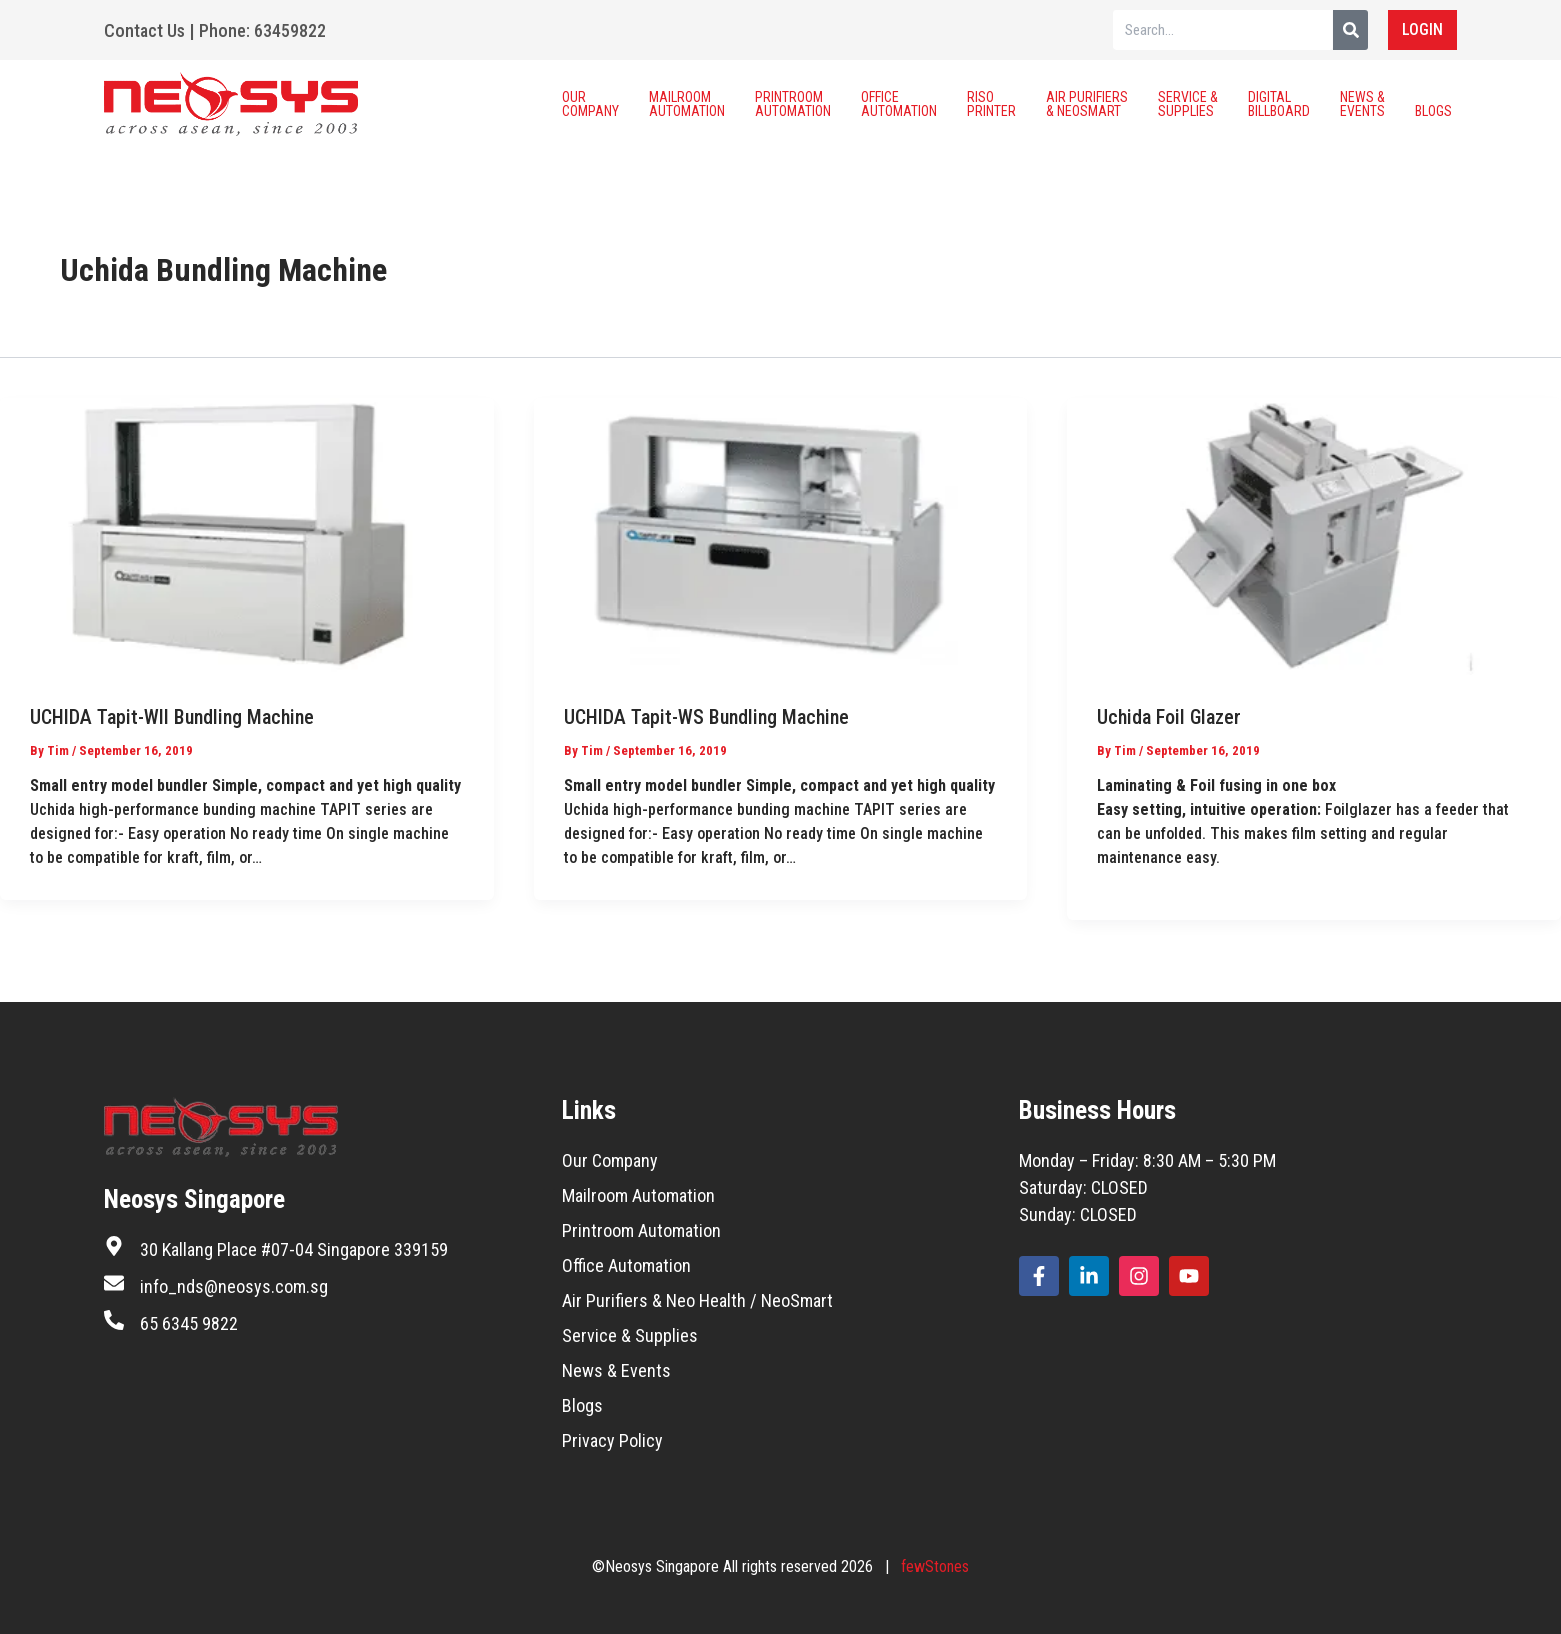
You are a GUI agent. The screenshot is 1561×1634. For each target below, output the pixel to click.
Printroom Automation (793, 104)
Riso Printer (991, 104)
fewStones (935, 1566)
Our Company (590, 104)
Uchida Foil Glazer (1169, 717)
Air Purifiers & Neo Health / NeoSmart (697, 1300)
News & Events (1362, 104)
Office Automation (899, 104)
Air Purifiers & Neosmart (1087, 104)
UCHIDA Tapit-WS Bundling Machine (706, 717)
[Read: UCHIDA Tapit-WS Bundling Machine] (781, 535)
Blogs (1433, 104)
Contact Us (144, 30)
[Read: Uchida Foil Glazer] (1314, 535)
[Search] (1350, 30)
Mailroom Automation (687, 104)
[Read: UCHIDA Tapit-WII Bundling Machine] (247, 535)
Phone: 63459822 (262, 30)
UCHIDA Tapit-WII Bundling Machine (172, 717)
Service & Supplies (1188, 104)
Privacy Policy (612, 1440)
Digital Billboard (1279, 104)
